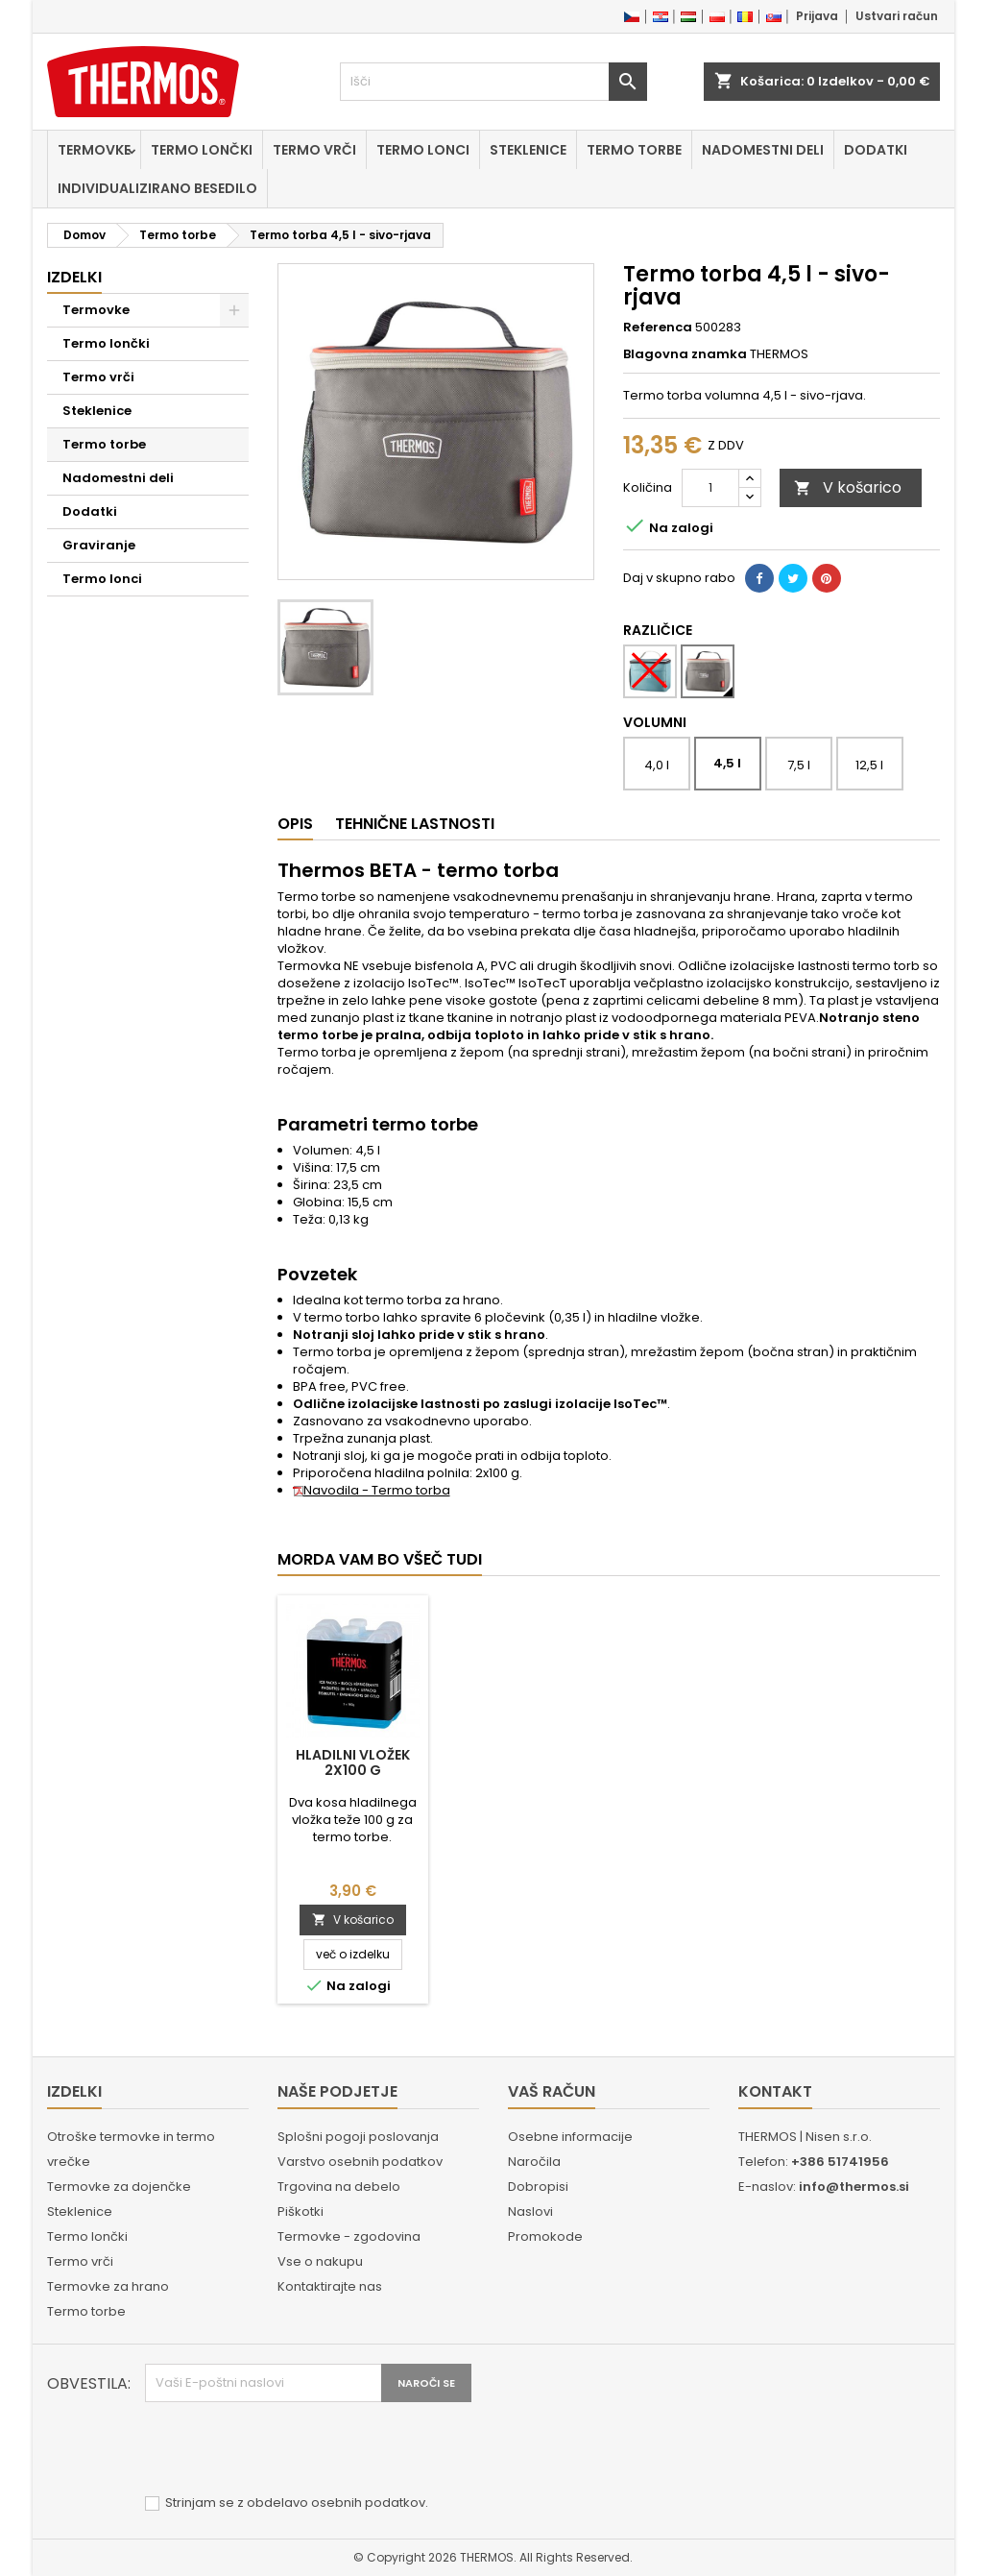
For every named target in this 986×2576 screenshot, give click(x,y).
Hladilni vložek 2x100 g (353, 1762)
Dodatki (875, 149)
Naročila (534, 2161)
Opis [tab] (295, 824)
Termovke (94, 149)
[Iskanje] (493, 81)
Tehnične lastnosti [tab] (414, 824)
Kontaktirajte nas (329, 2286)
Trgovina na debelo (338, 2186)
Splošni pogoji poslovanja (358, 2136)
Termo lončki (202, 149)
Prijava (817, 16)
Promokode (545, 2236)
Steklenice (528, 149)
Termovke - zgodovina (349, 2236)
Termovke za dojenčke (119, 2186)
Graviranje (98, 545)
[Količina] (710, 488)
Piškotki (300, 2211)
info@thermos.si (854, 2186)
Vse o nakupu (320, 2261)
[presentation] (291, 2449)
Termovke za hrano (108, 2286)
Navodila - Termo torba (371, 1490)
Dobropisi (538, 2186)
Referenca (657, 327)
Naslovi (530, 2211)
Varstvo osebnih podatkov (360, 2161)
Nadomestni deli (763, 149)
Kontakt (775, 2091)
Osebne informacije (570, 2136)
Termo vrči (314, 149)
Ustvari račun (896, 16)
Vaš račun (551, 2091)
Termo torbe (634, 149)
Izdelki (74, 277)
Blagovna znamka (685, 354)
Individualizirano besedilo (157, 188)
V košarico (848, 487)
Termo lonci (422, 149)
